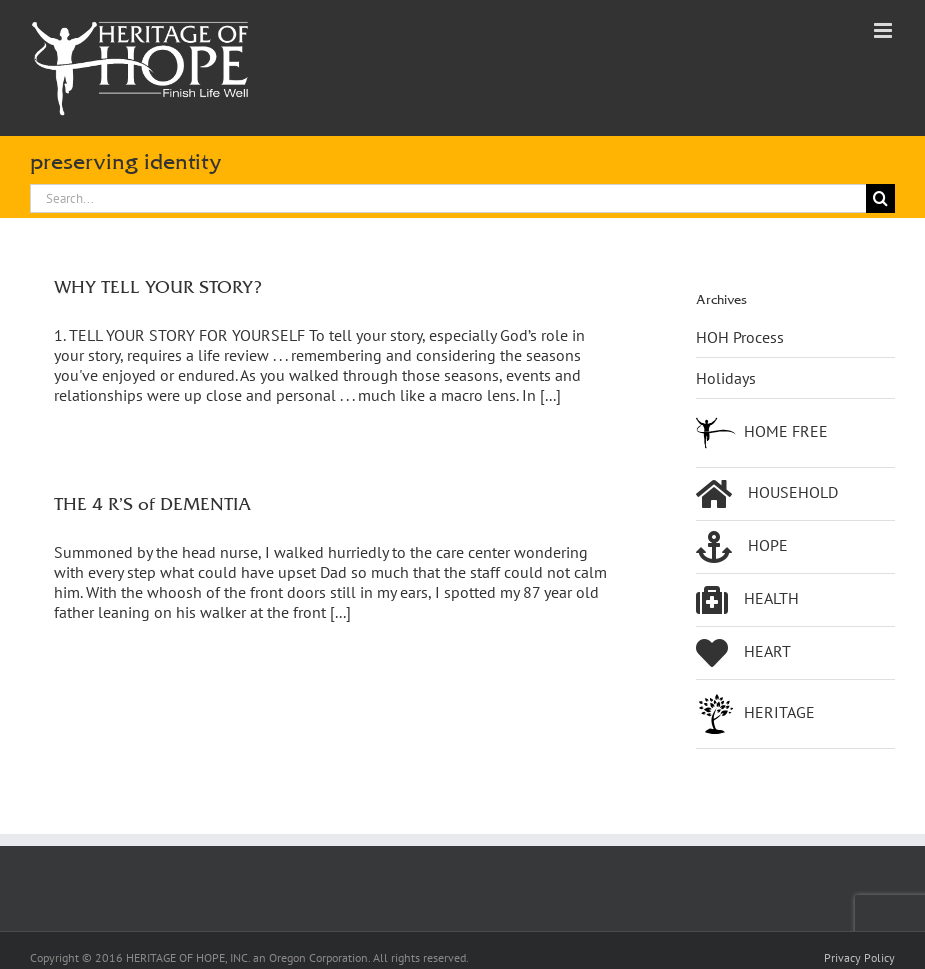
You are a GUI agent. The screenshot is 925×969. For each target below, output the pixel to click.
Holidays (726, 378)
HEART (743, 653)
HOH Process (740, 337)
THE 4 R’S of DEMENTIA (152, 503)
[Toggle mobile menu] (884, 30)
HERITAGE (755, 714)
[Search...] (448, 198)
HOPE (742, 547)
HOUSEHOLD (767, 494)
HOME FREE (762, 433)
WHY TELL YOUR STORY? (158, 286)
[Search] (880, 198)
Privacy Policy (859, 957)
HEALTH (747, 600)
